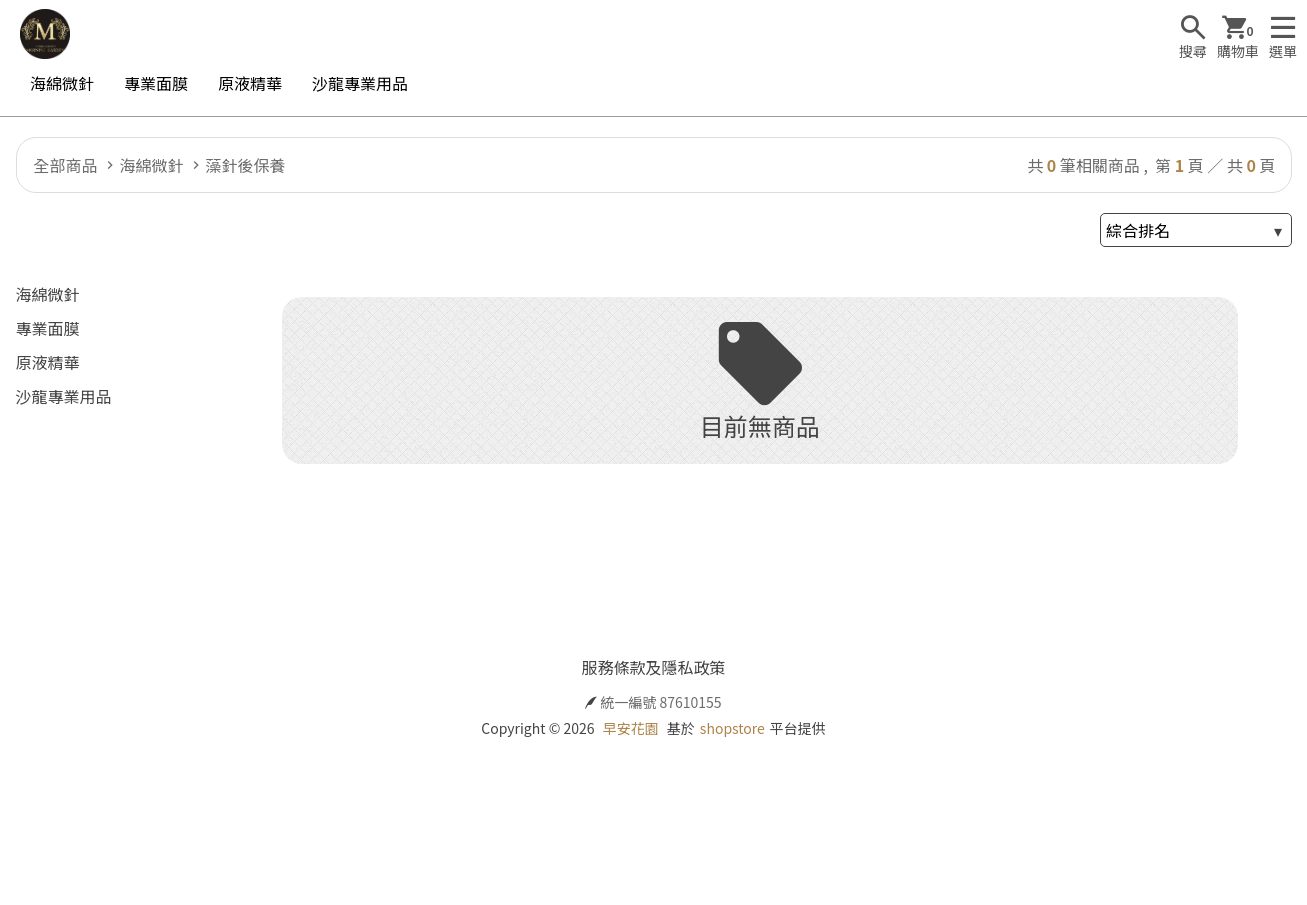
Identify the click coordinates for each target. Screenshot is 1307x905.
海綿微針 (62, 83)
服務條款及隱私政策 (653, 667)
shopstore (732, 728)
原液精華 (250, 83)
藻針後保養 (246, 165)
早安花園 (631, 728)
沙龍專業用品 (360, 83)
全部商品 (66, 165)
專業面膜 (156, 83)
